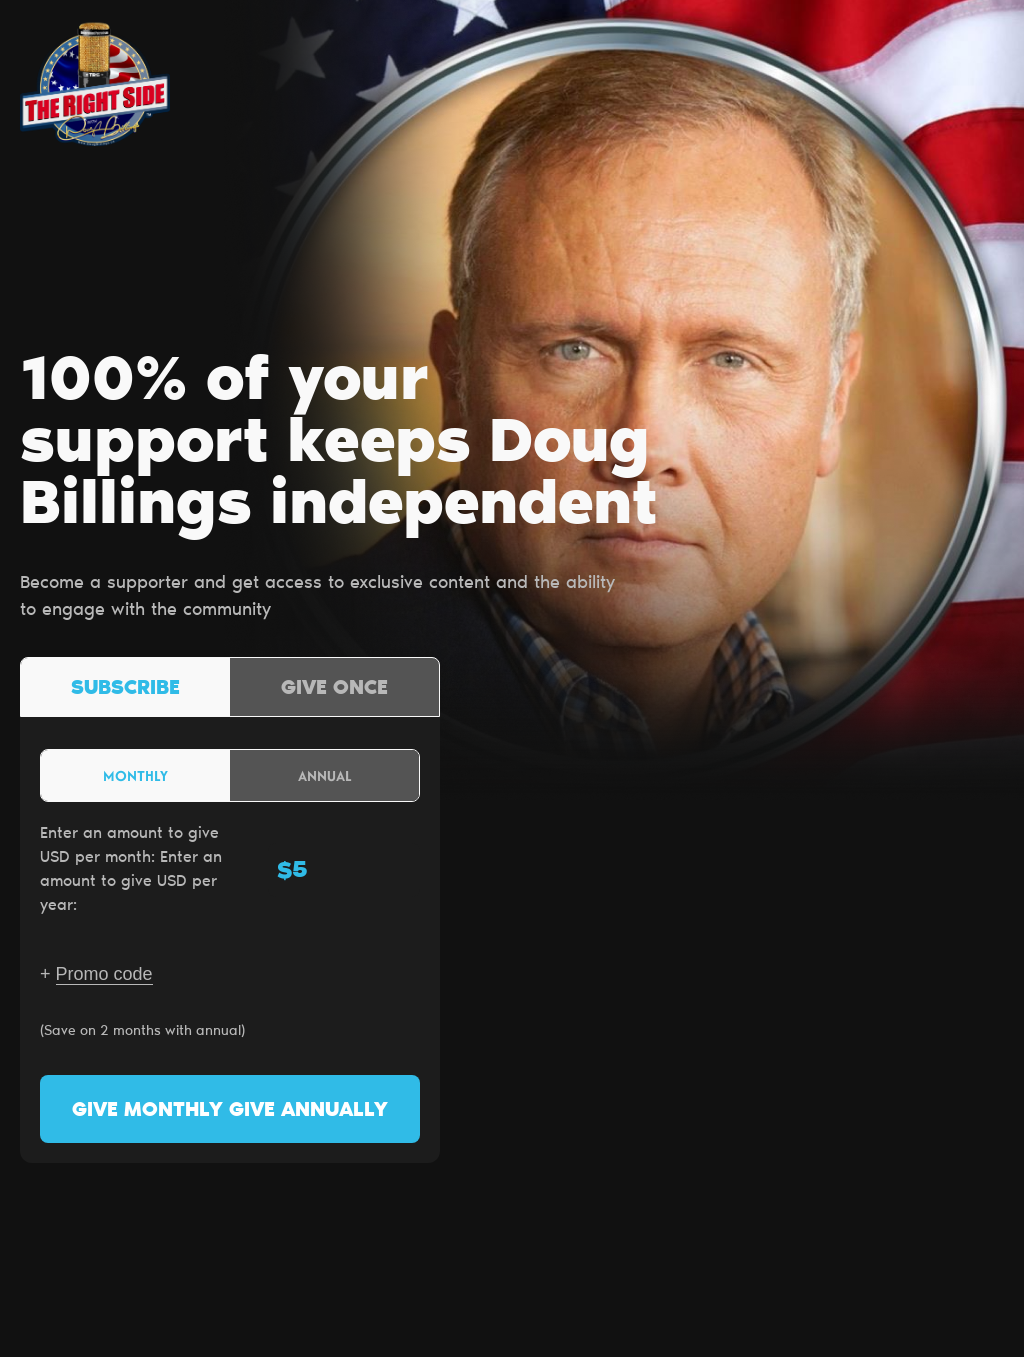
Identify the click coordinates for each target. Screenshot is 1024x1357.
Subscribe (125, 689)
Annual (325, 775)
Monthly (135, 775)
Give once (334, 689)
